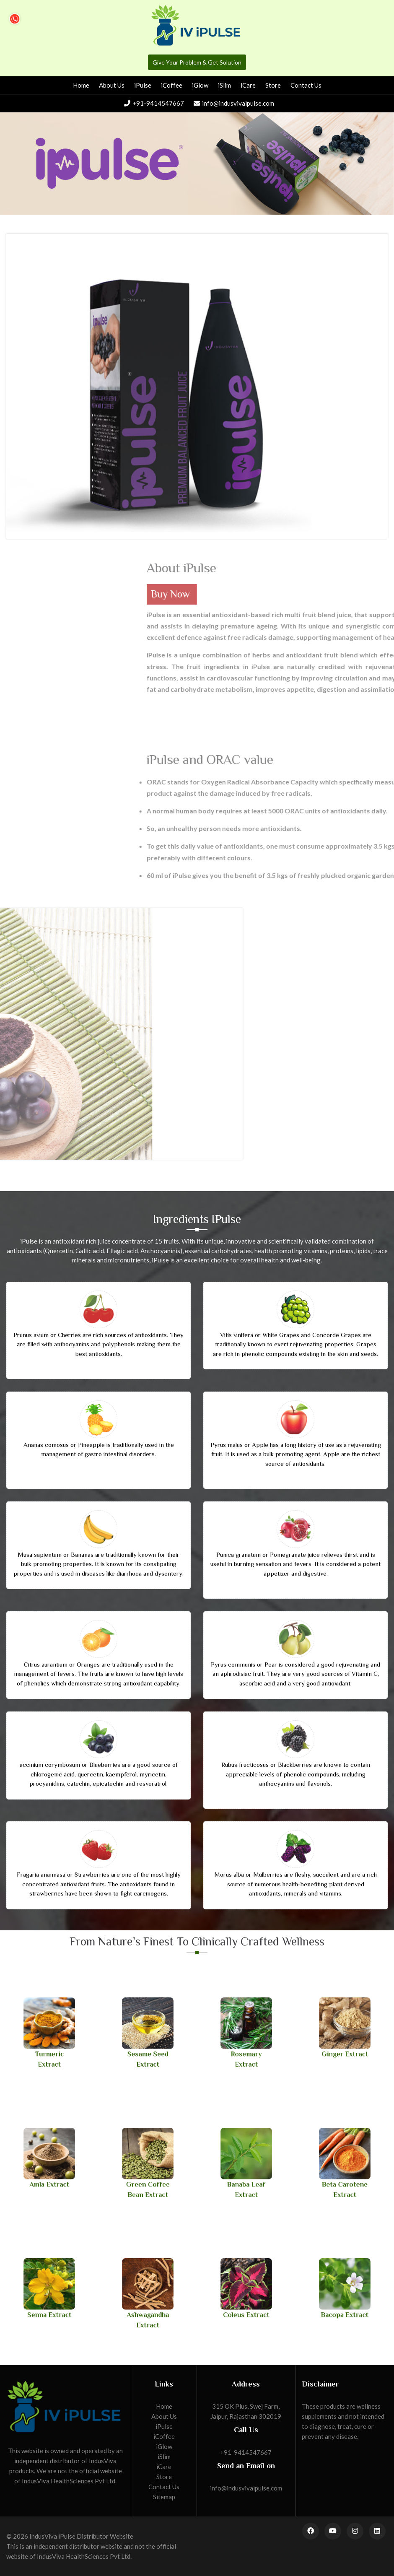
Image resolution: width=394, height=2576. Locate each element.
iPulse (142, 85)
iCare (248, 85)
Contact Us (305, 85)
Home (81, 85)
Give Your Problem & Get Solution (197, 62)
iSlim (224, 85)
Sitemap (164, 2497)
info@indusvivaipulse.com (234, 103)
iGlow (200, 85)
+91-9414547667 (154, 103)
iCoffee (171, 85)
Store (273, 85)
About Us (111, 85)
